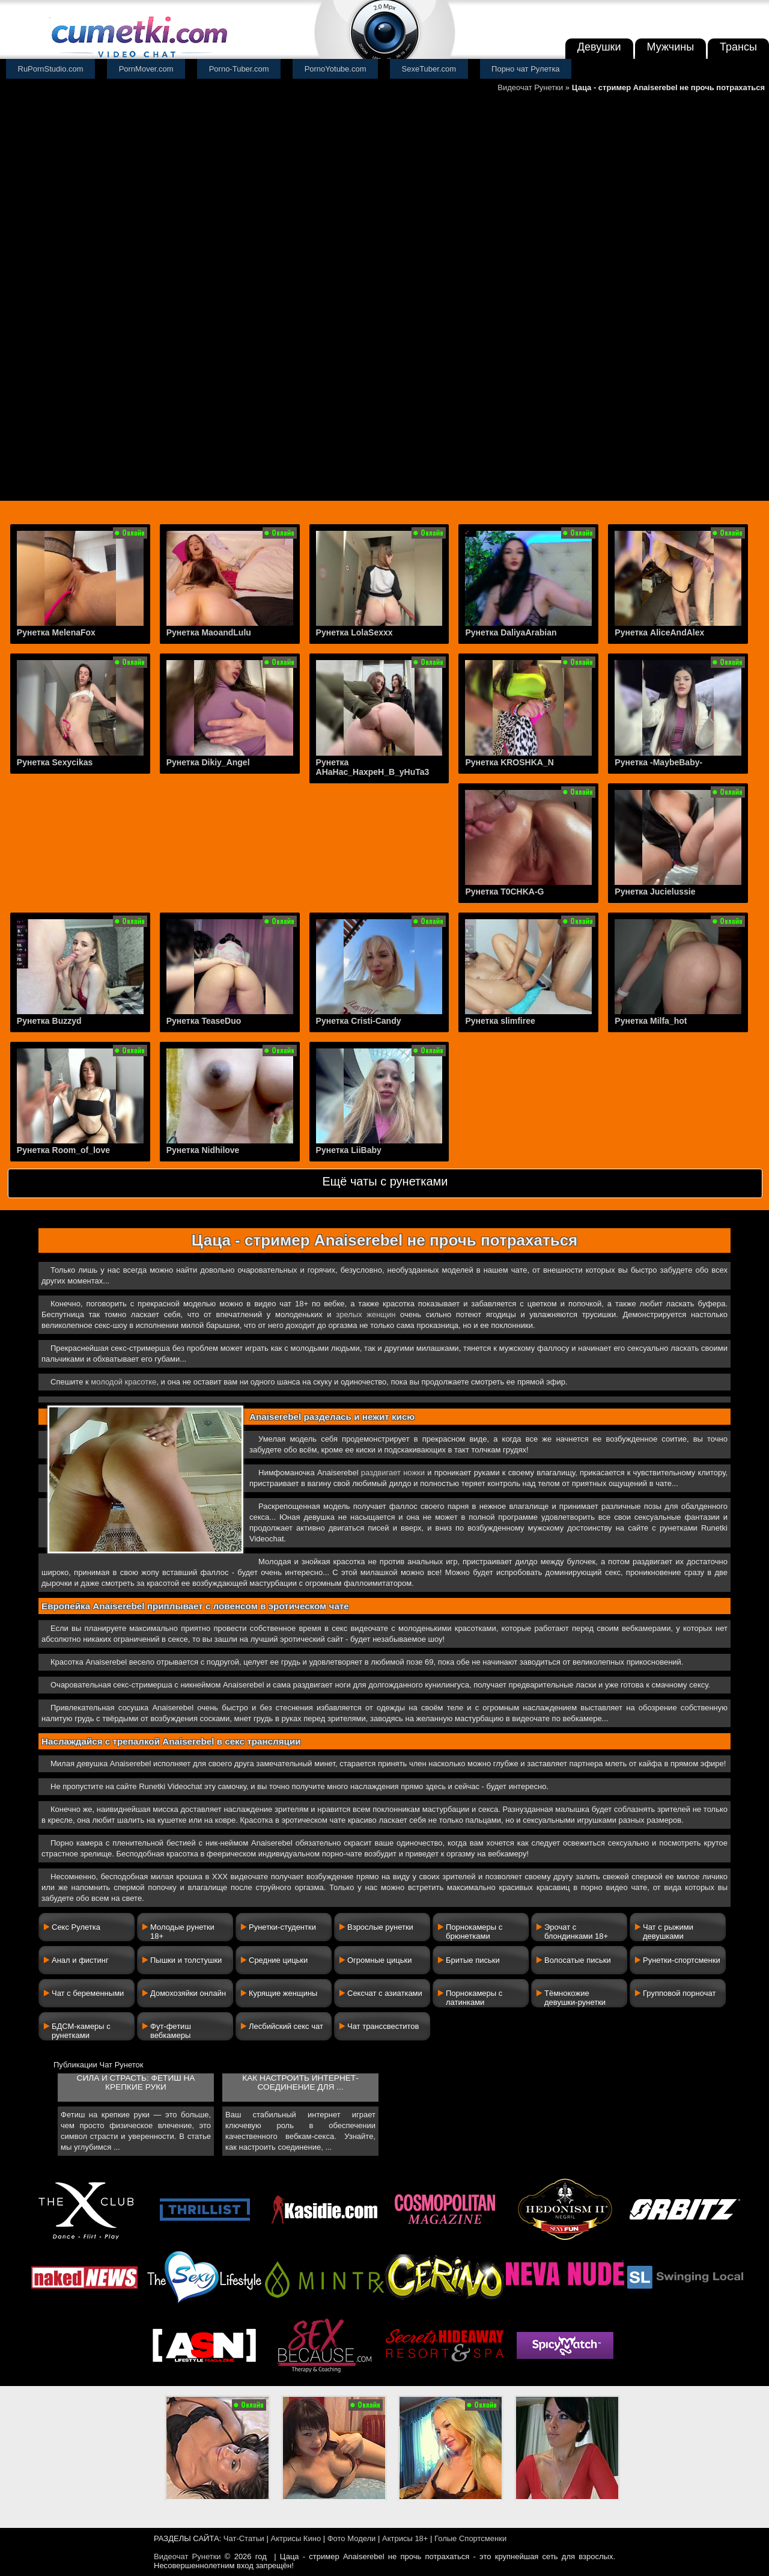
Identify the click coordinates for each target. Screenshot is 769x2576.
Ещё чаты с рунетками (385, 1181)
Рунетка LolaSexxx (354, 632)
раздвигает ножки (393, 1472)
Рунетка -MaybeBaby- (658, 762)
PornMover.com (146, 68)
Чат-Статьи (243, 2538)
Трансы (738, 47)
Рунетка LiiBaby (348, 1150)
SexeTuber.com (429, 68)
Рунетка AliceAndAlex (659, 632)
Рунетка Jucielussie (655, 891)
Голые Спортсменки (470, 2538)
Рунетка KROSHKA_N (509, 762)
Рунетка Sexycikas (55, 762)
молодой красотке (123, 1381)
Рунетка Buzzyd (49, 1021)
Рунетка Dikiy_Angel (208, 762)
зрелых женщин (365, 1314)
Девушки (599, 47)
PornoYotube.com (335, 68)
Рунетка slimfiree (500, 1021)
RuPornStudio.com (51, 68)
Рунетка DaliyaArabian (510, 632)
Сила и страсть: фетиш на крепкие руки (136, 2082)
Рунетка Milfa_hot (651, 1021)
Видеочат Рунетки (530, 87)
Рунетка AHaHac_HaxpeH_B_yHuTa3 (373, 767)
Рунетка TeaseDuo (204, 1021)
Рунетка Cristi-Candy (358, 1021)
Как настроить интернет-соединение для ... (300, 2082)
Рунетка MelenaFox (56, 632)
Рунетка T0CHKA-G (504, 891)
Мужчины (671, 47)
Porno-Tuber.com (239, 68)
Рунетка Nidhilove (203, 1150)
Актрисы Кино (295, 2538)
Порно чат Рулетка (525, 68)
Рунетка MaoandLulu (208, 632)
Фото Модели (351, 2538)
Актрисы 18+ (405, 2538)
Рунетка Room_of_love (63, 1150)
